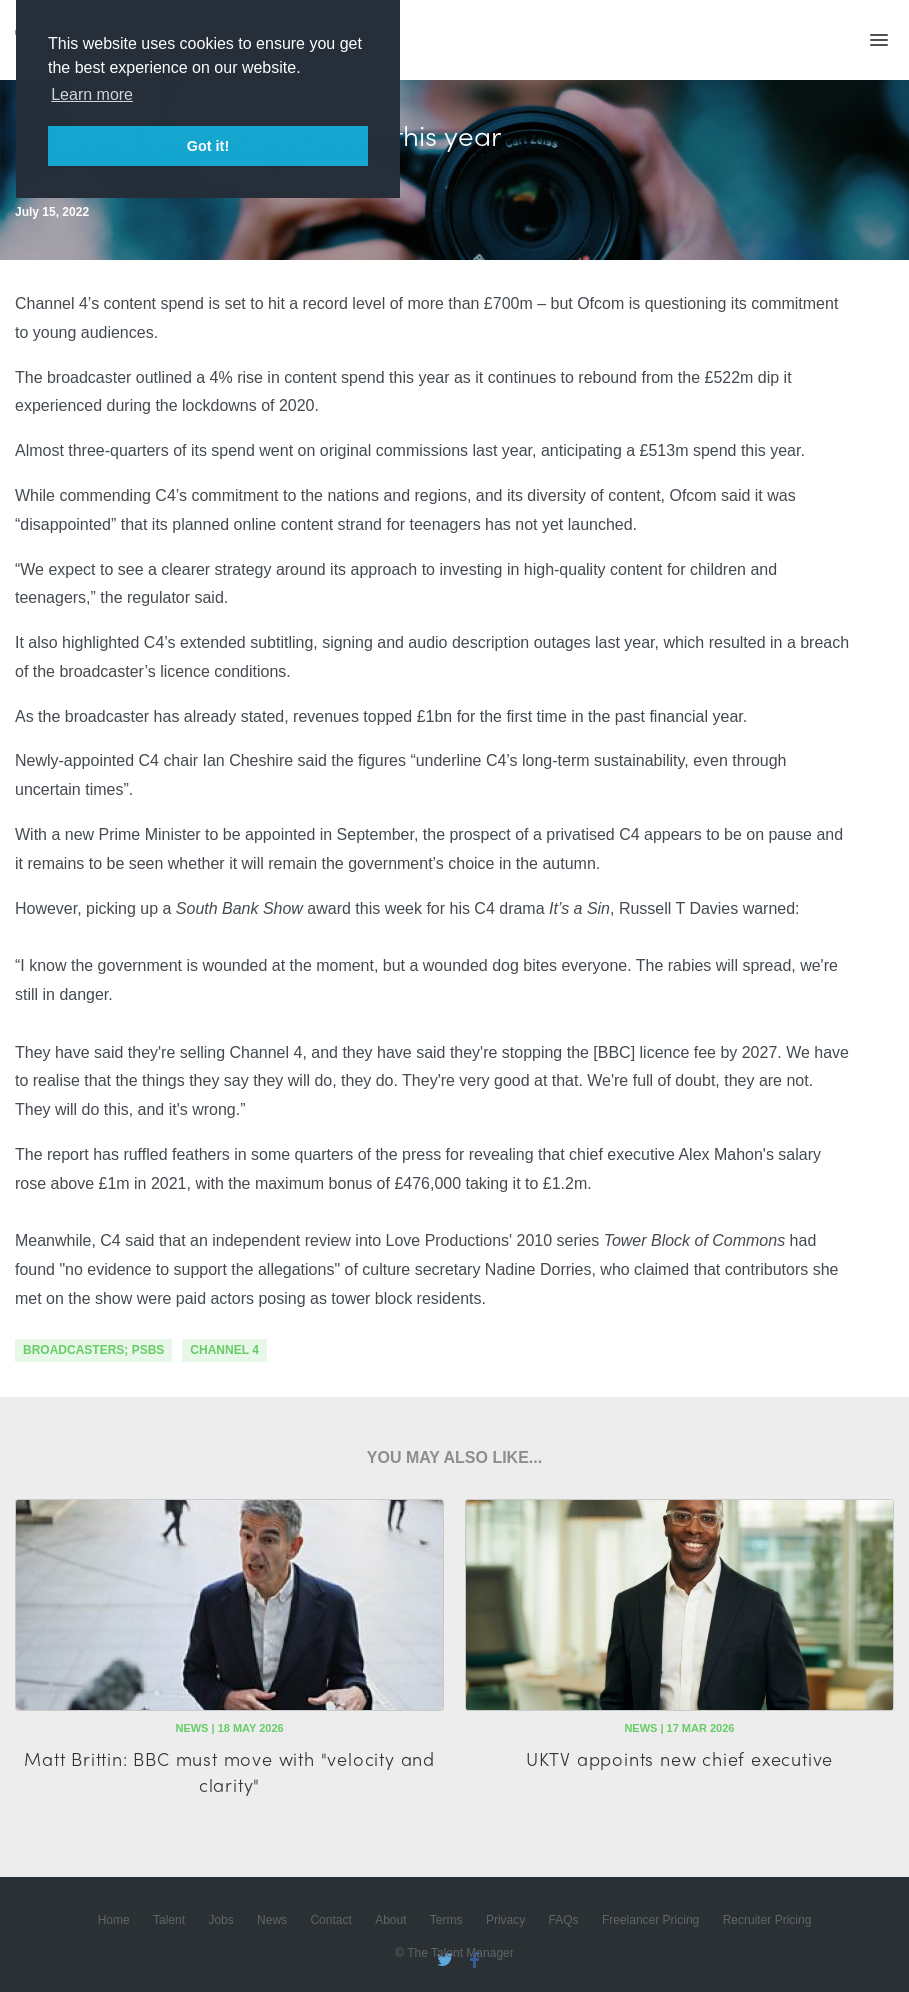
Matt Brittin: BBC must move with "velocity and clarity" (229, 1771)
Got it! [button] (208, 146)
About (390, 1920)
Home (114, 1920)
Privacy (505, 1920)
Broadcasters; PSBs (93, 1350)
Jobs (220, 1920)
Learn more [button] (92, 94)
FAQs (564, 1920)
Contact (330, 1920)
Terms (446, 1920)
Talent (169, 1920)
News (272, 1920)
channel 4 (224, 1350)
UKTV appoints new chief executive (679, 1758)
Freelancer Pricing (650, 1920)
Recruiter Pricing (767, 1920)
